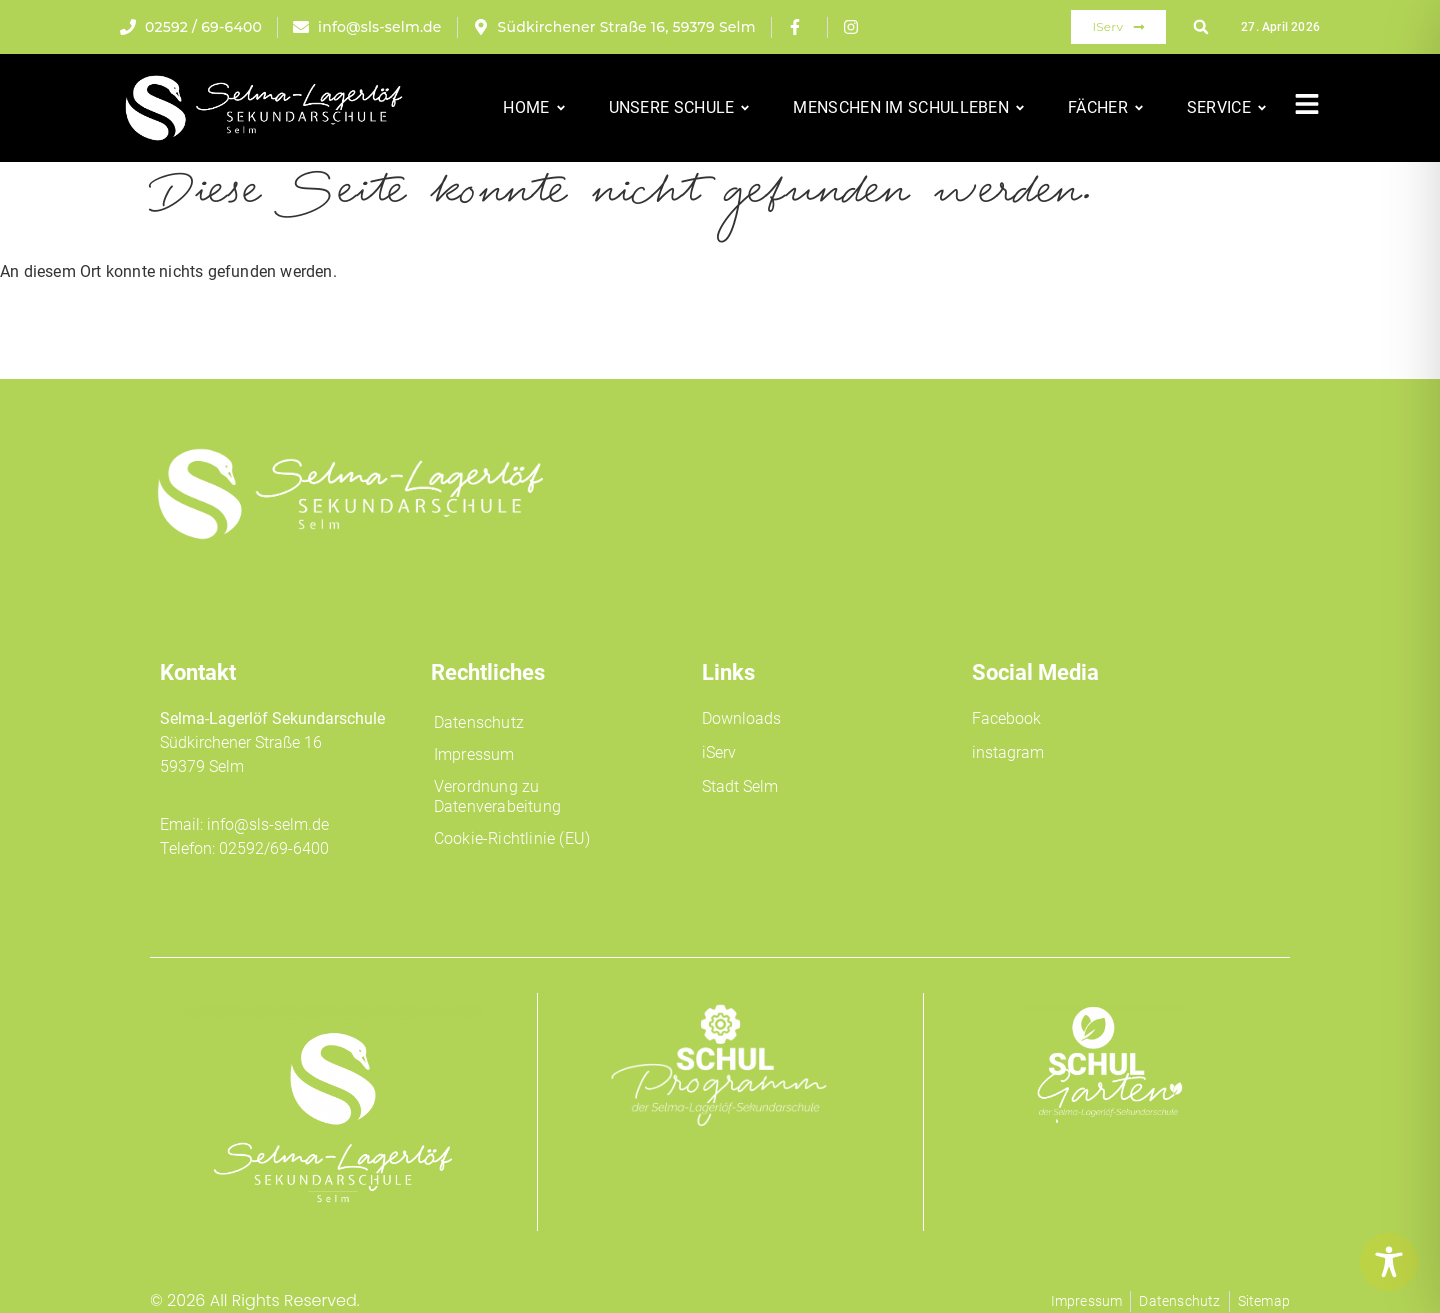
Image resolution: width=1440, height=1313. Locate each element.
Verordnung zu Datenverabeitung (497, 796)
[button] (1201, 27)
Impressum (474, 754)
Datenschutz (479, 722)
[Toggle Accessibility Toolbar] (1389, 1262)
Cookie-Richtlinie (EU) (512, 838)
